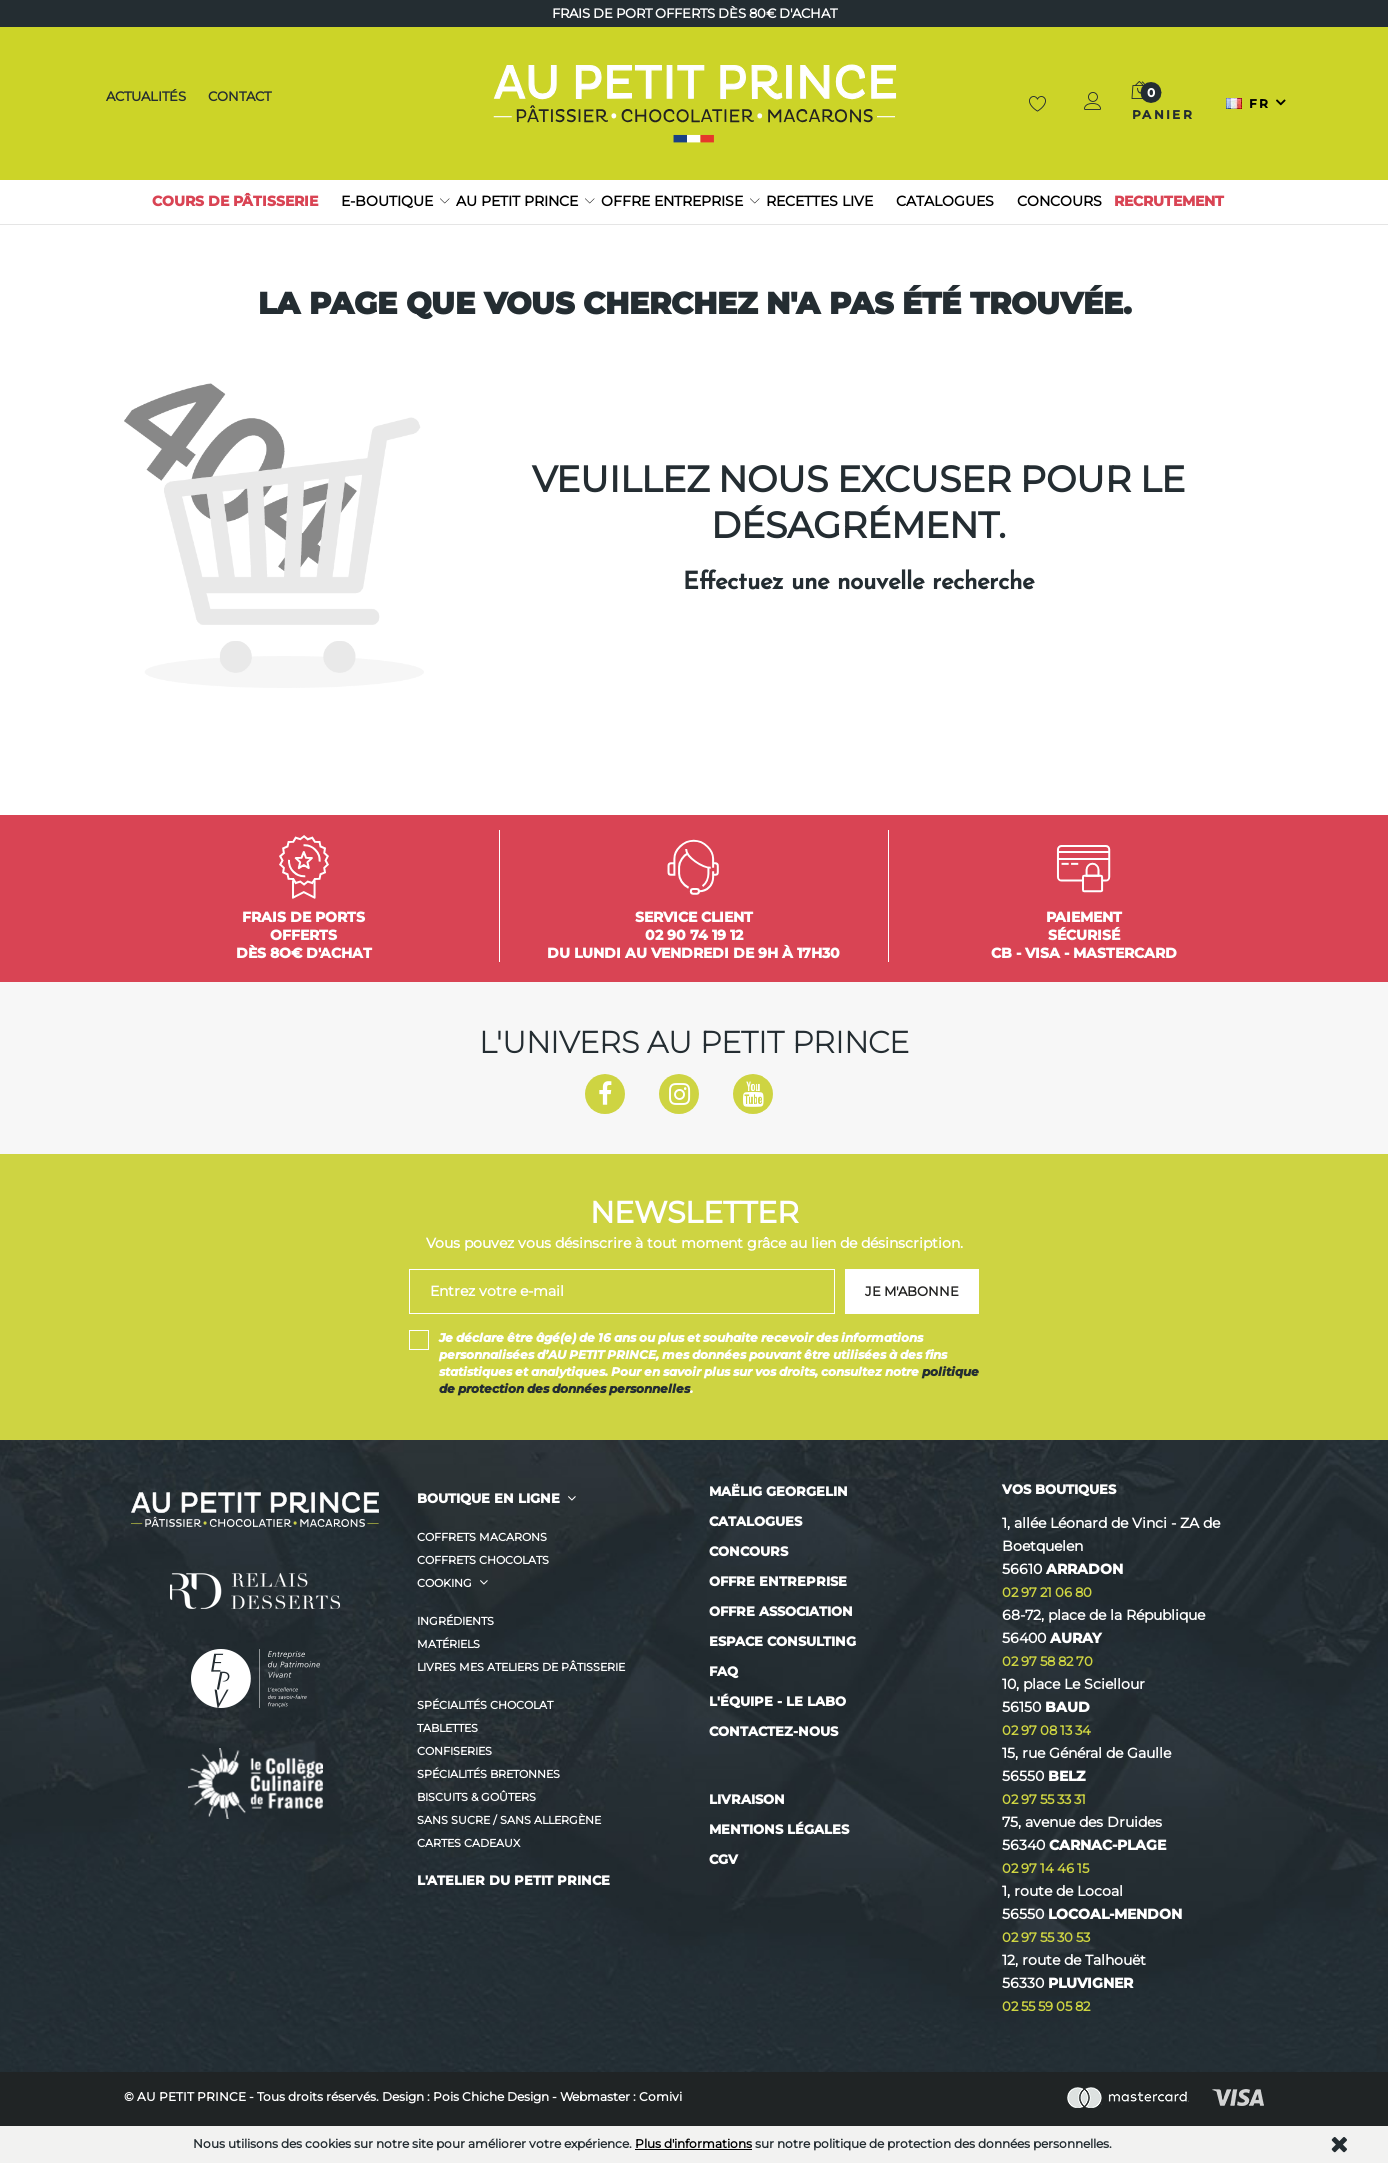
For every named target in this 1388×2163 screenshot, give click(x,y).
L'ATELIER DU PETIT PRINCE (513, 1880)
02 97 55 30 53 (1046, 1937)
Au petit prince (517, 201)
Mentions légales (779, 1829)
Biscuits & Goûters (476, 1797)
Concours (1059, 201)
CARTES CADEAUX (468, 1843)
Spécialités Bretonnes (488, 1774)
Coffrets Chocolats (483, 1560)
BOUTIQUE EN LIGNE (488, 1498)
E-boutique (387, 201)
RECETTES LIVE (819, 201)
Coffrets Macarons (482, 1537)
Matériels (448, 1644)
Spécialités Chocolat (485, 1705)
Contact (240, 96)
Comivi (660, 2096)
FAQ (723, 1671)
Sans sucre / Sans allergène (509, 1820)
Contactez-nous (773, 1731)
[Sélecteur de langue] (1257, 103)
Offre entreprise (672, 201)
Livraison (747, 1799)
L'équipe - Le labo (777, 1701)
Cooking (444, 1583)
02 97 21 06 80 (1047, 1592)
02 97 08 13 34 (1046, 1730)
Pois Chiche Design (491, 2096)
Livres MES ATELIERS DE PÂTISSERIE (521, 1667)
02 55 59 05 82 (1046, 2006)
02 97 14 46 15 (1045, 1868)
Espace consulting (782, 1641)
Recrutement (1169, 201)
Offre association (781, 1611)
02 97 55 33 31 (1044, 1799)
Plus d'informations (693, 2143)
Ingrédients (455, 1621)
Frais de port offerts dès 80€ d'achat (694, 13)
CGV (723, 1859)
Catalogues (945, 201)
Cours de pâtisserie (235, 201)
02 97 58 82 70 (1047, 1661)
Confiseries (454, 1751)
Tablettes (447, 1728)
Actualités (143, 96)
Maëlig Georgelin (778, 1491)
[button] (1094, 103)
